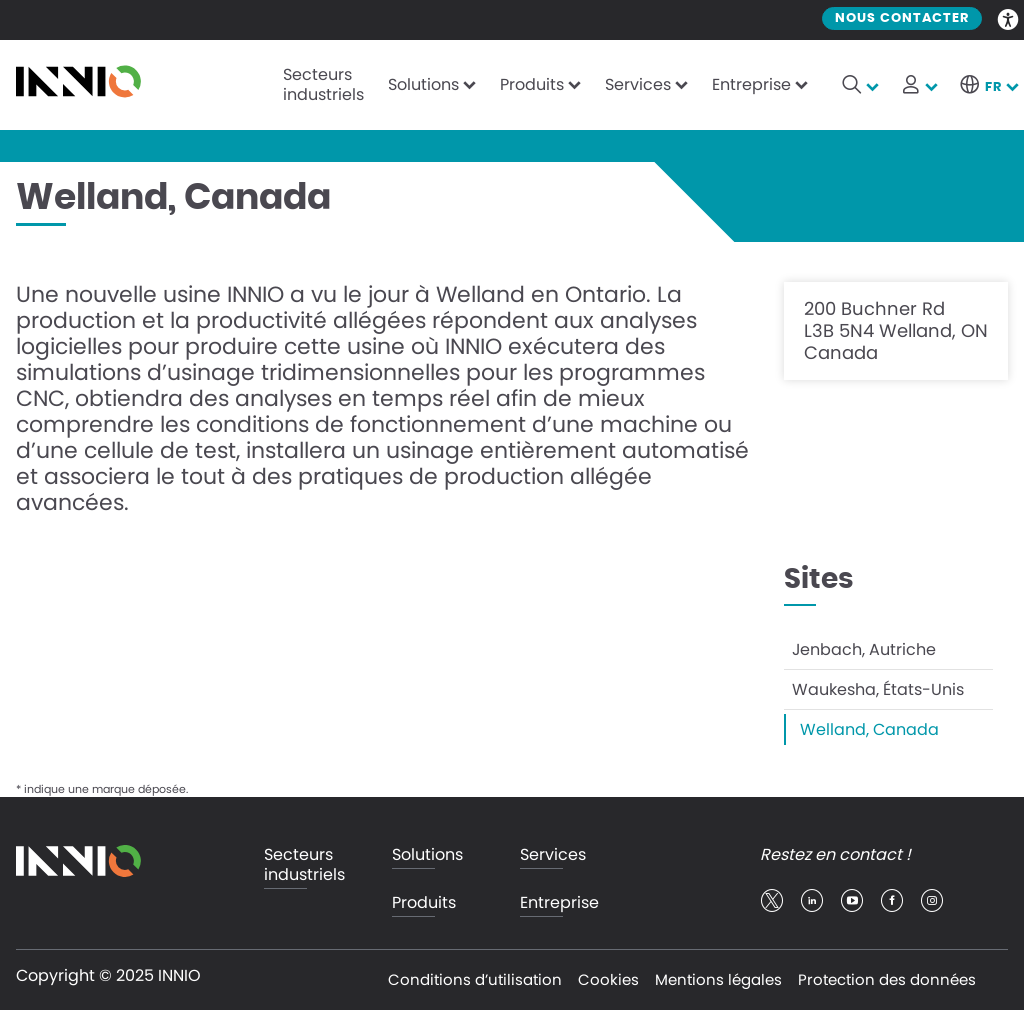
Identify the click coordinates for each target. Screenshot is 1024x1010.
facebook (892, 901)
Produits (532, 84)
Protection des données (887, 979)
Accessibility (1009, 18)
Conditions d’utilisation (475, 979)
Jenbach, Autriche (864, 649)
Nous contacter (902, 18)
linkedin (812, 901)
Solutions (423, 84)
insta (932, 901)
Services (638, 84)
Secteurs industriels (323, 84)
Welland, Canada (869, 729)
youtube (852, 901)
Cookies (608, 979)
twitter (772, 901)
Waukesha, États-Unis (878, 689)
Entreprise (751, 84)
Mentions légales (718, 979)
